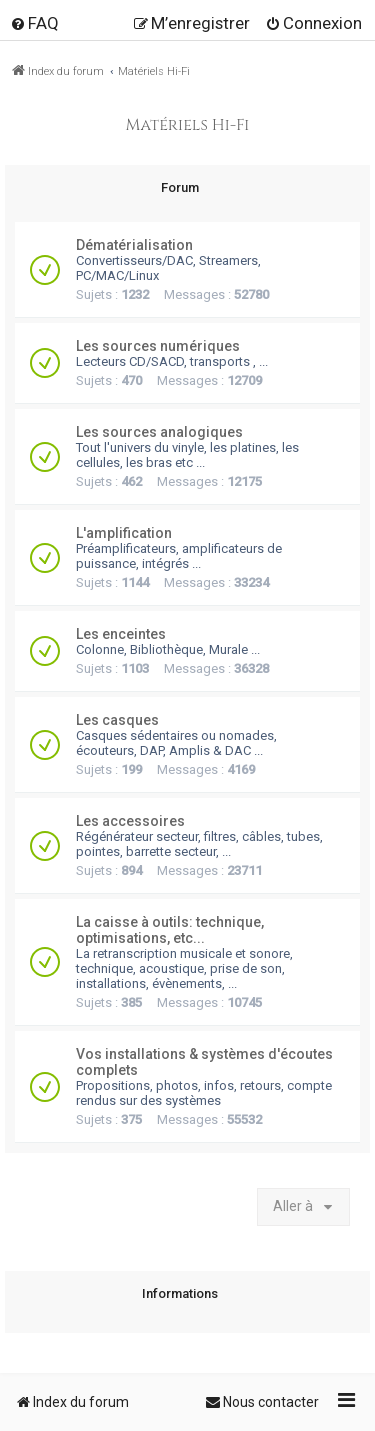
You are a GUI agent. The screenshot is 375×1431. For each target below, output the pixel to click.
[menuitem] (34, 23)
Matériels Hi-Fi (188, 125)
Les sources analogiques (159, 432)
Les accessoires (130, 821)
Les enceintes (121, 634)
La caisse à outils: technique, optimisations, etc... (170, 930)
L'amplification (124, 533)
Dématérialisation (134, 245)
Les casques (117, 720)
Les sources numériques (158, 346)
